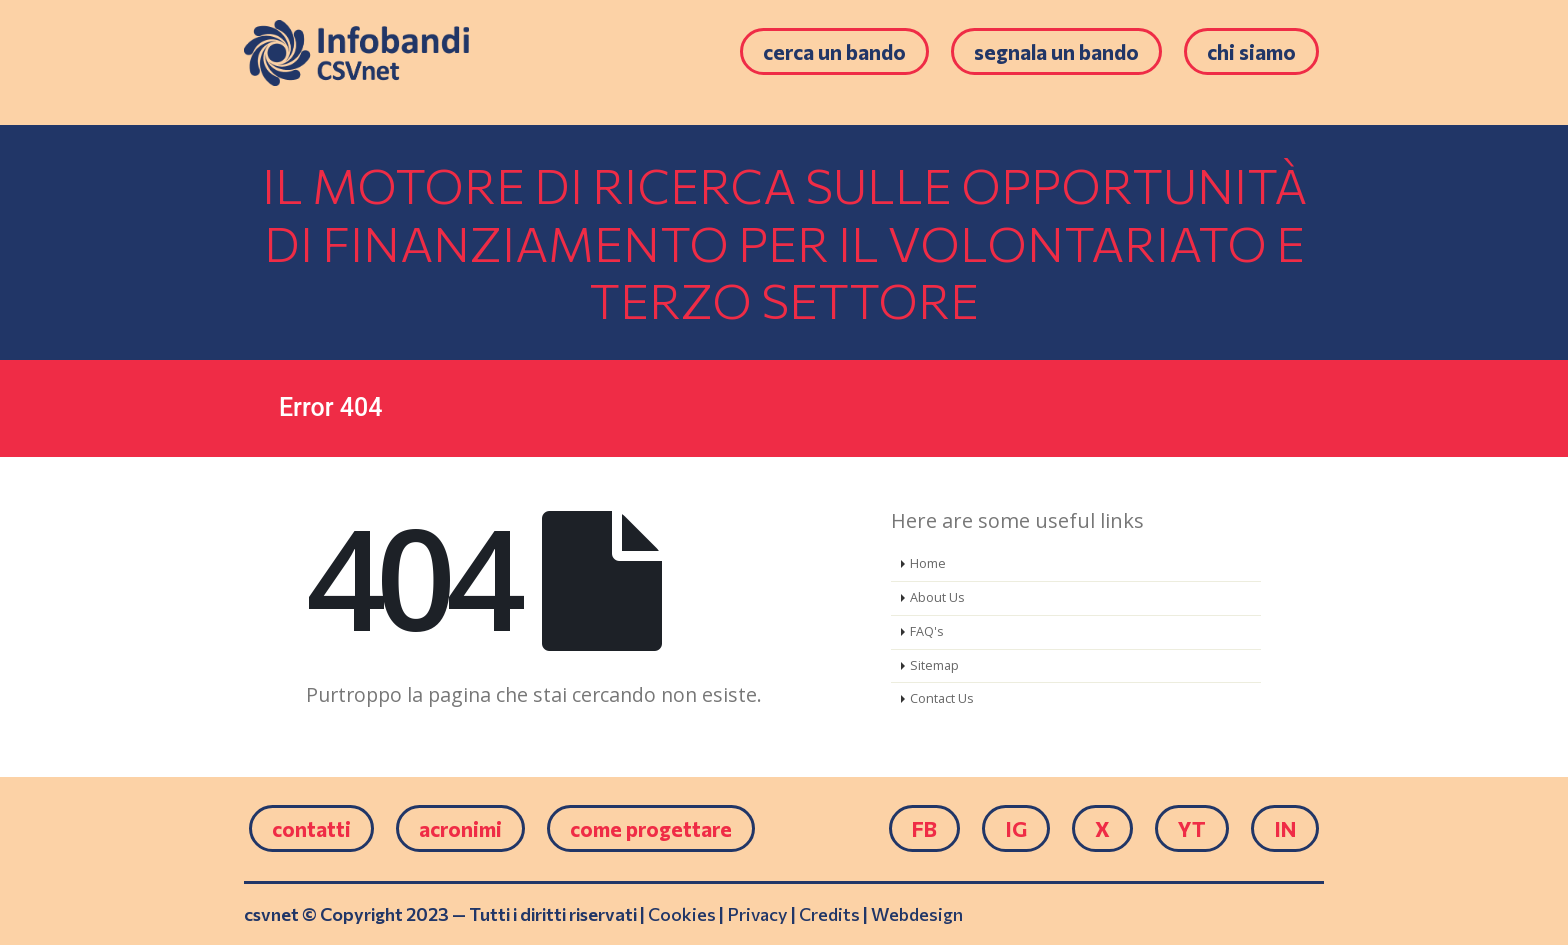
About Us (937, 597)
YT (1192, 828)
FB (924, 828)
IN (1285, 828)
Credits (829, 914)
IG (1016, 828)
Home (928, 563)
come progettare (651, 828)
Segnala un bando (1056, 51)
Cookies (682, 914)
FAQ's (927, 631)
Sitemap (934, 665)
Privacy (757, 914)
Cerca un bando (834, 51)
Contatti (311, 828)
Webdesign (917, 914)
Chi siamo (1251, 51)
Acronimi (460, 828)
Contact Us (942, 698)
